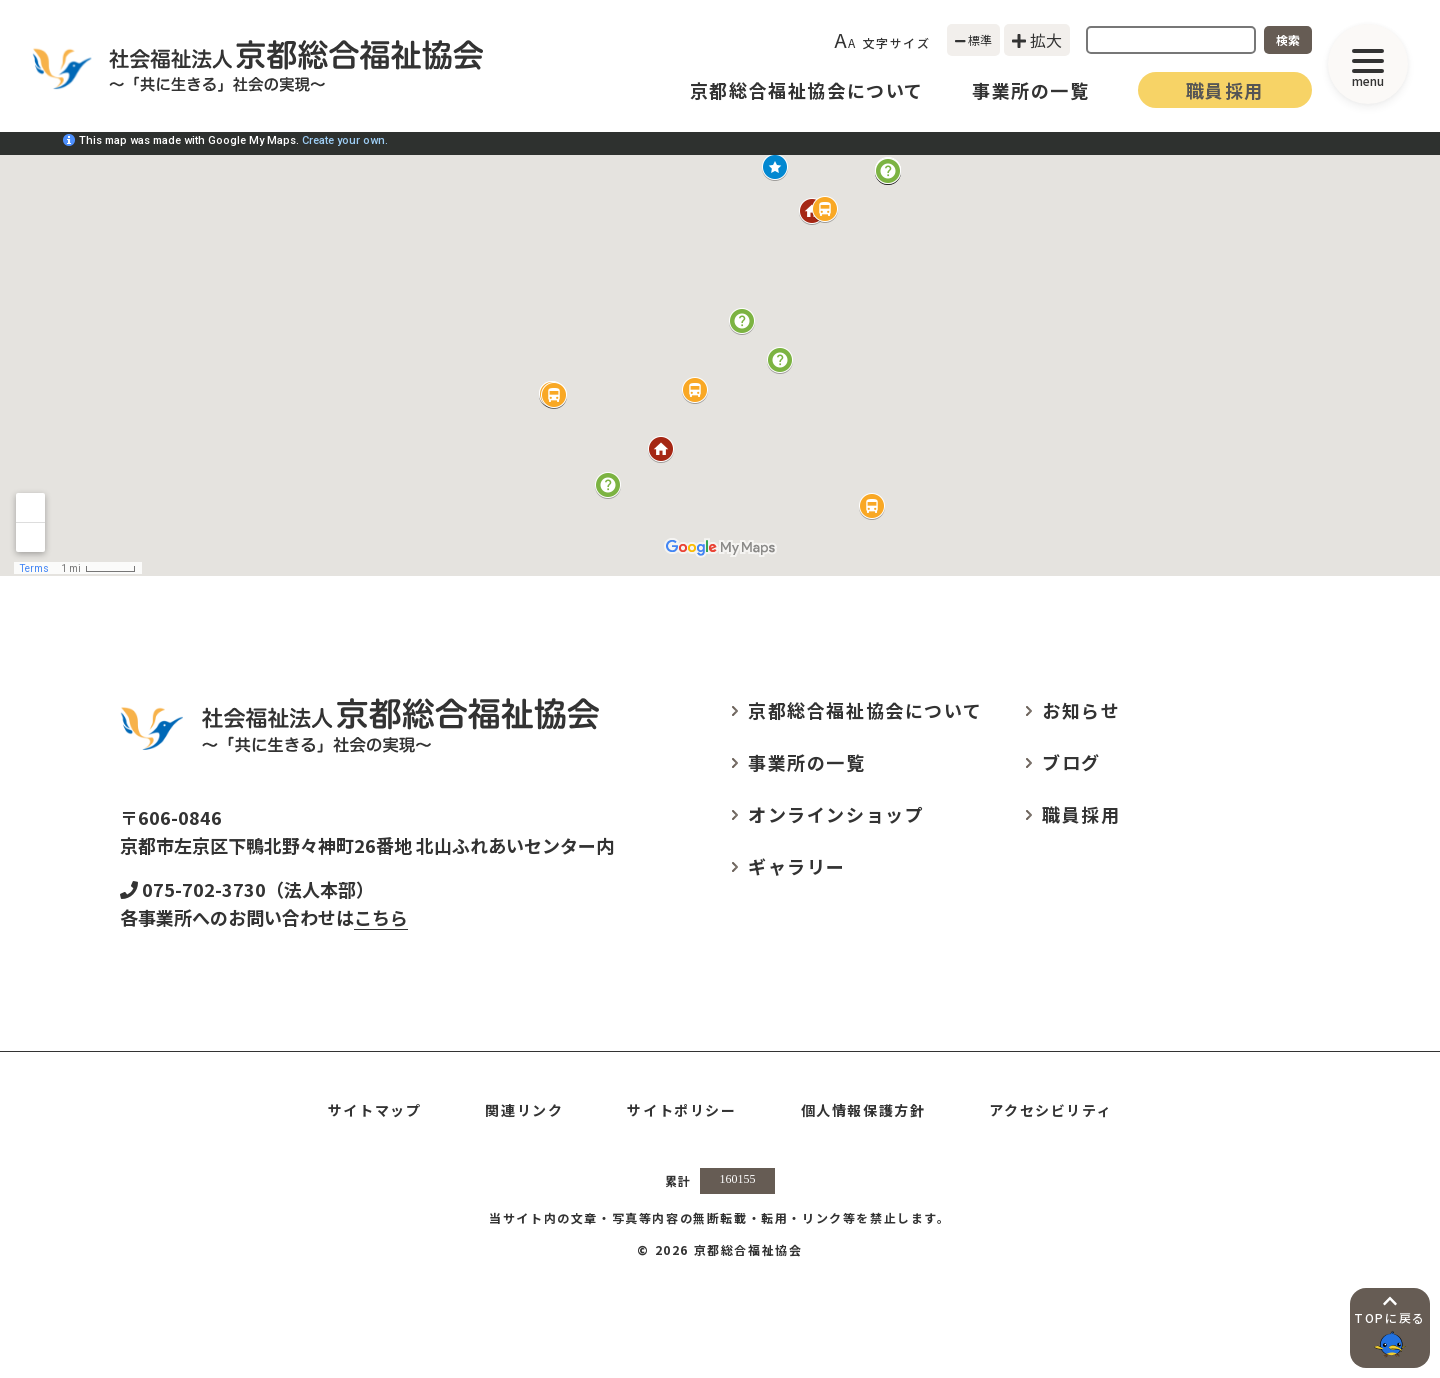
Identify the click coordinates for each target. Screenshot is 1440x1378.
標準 (974, 39)
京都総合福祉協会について (807, 90)
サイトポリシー (681, 1110)
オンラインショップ (836, 814)
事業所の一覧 (1031, 90)
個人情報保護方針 (863, 1110)
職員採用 (1225, 90)
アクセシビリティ (1050, 1110)
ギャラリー (797, 866)
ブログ (1071, 762)
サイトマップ (375, 1110)
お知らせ (1081, 710)
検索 (1288, 39)
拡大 (1037, 40)
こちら (381, 917)
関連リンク (524, 1110)
